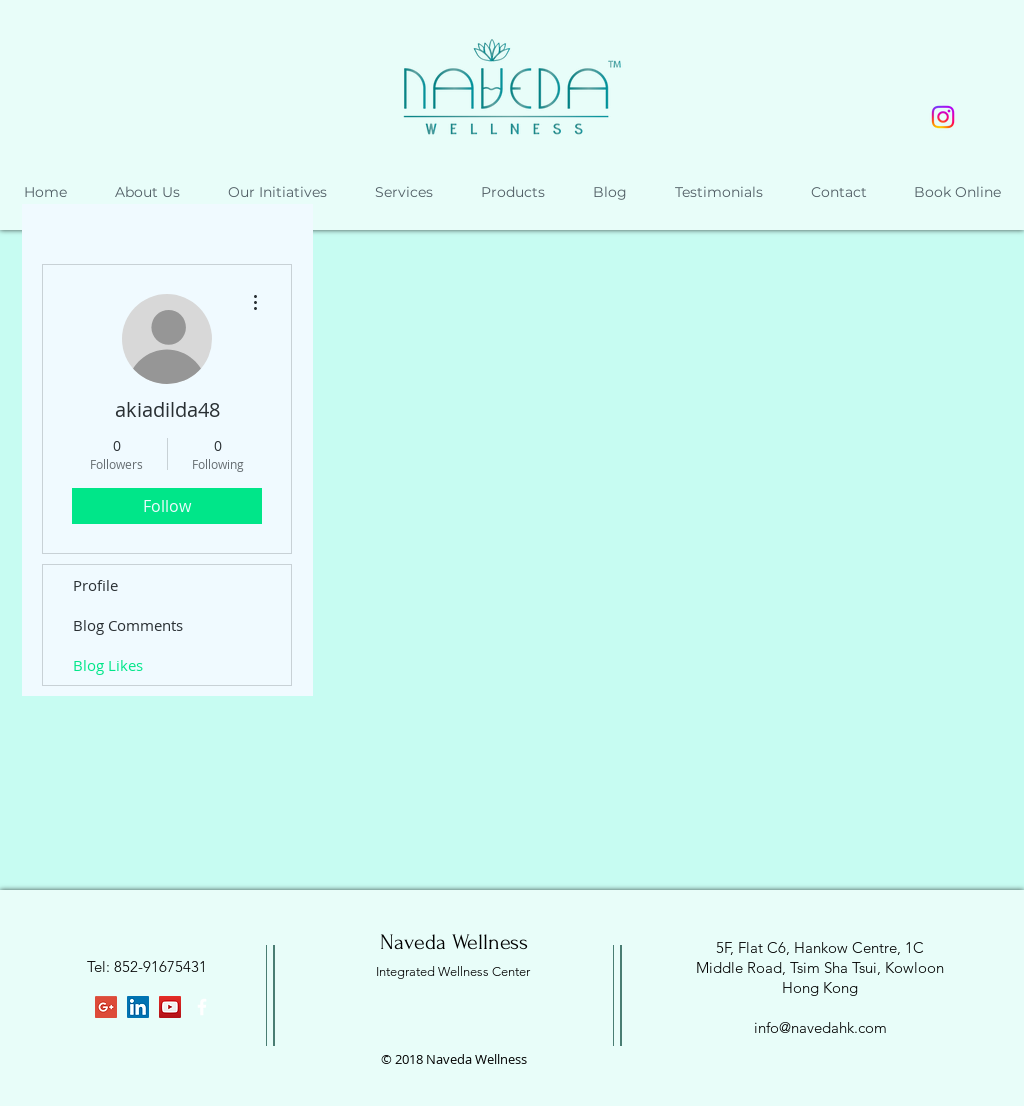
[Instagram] (943, 117)
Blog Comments (128, 625)
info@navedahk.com (820, 1027)
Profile (95, 585)
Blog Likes (108, 665)
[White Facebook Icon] (202, 1007)
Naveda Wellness (454, 942)
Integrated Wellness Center (453, 971)
